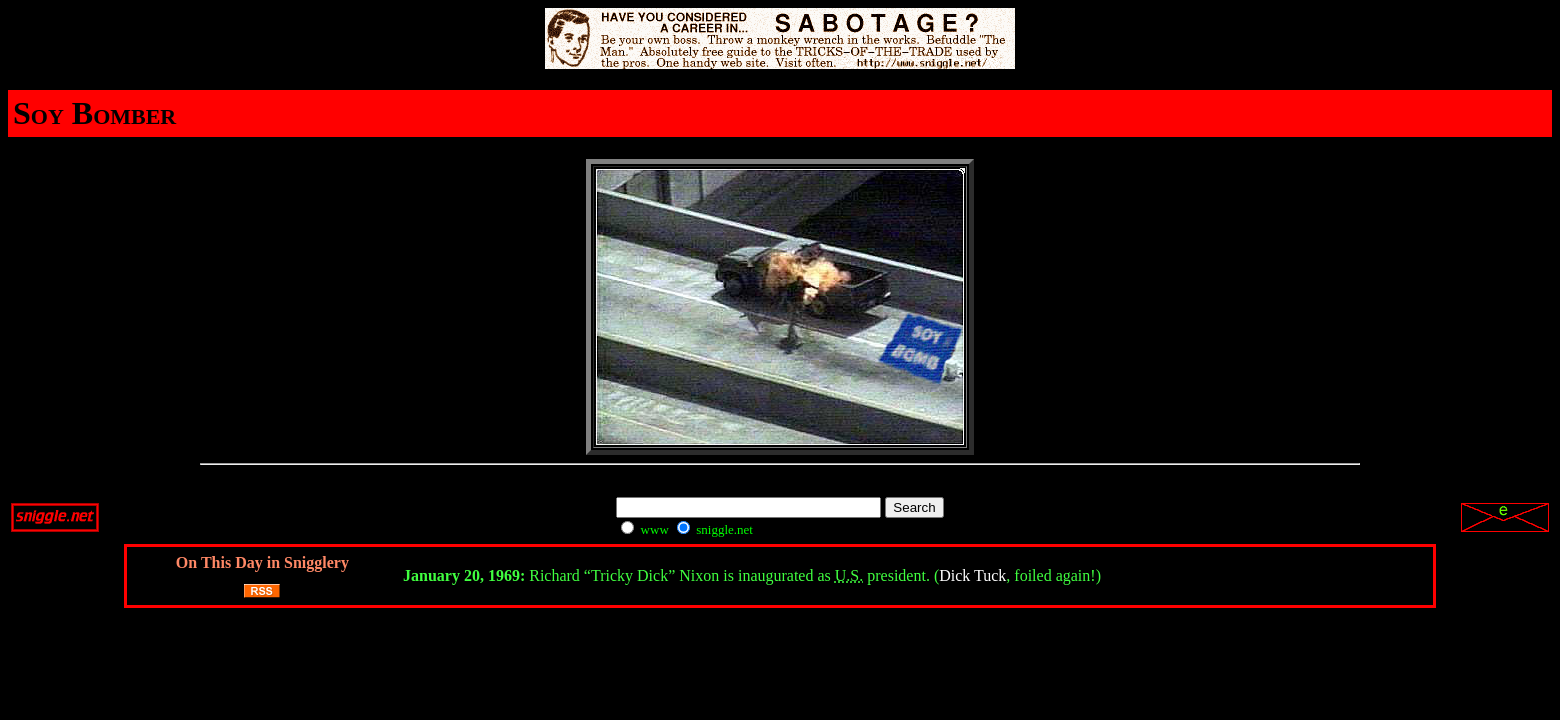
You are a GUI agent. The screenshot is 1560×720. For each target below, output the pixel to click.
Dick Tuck (972, 575)
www (644, 529)
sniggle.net (715, 529)
